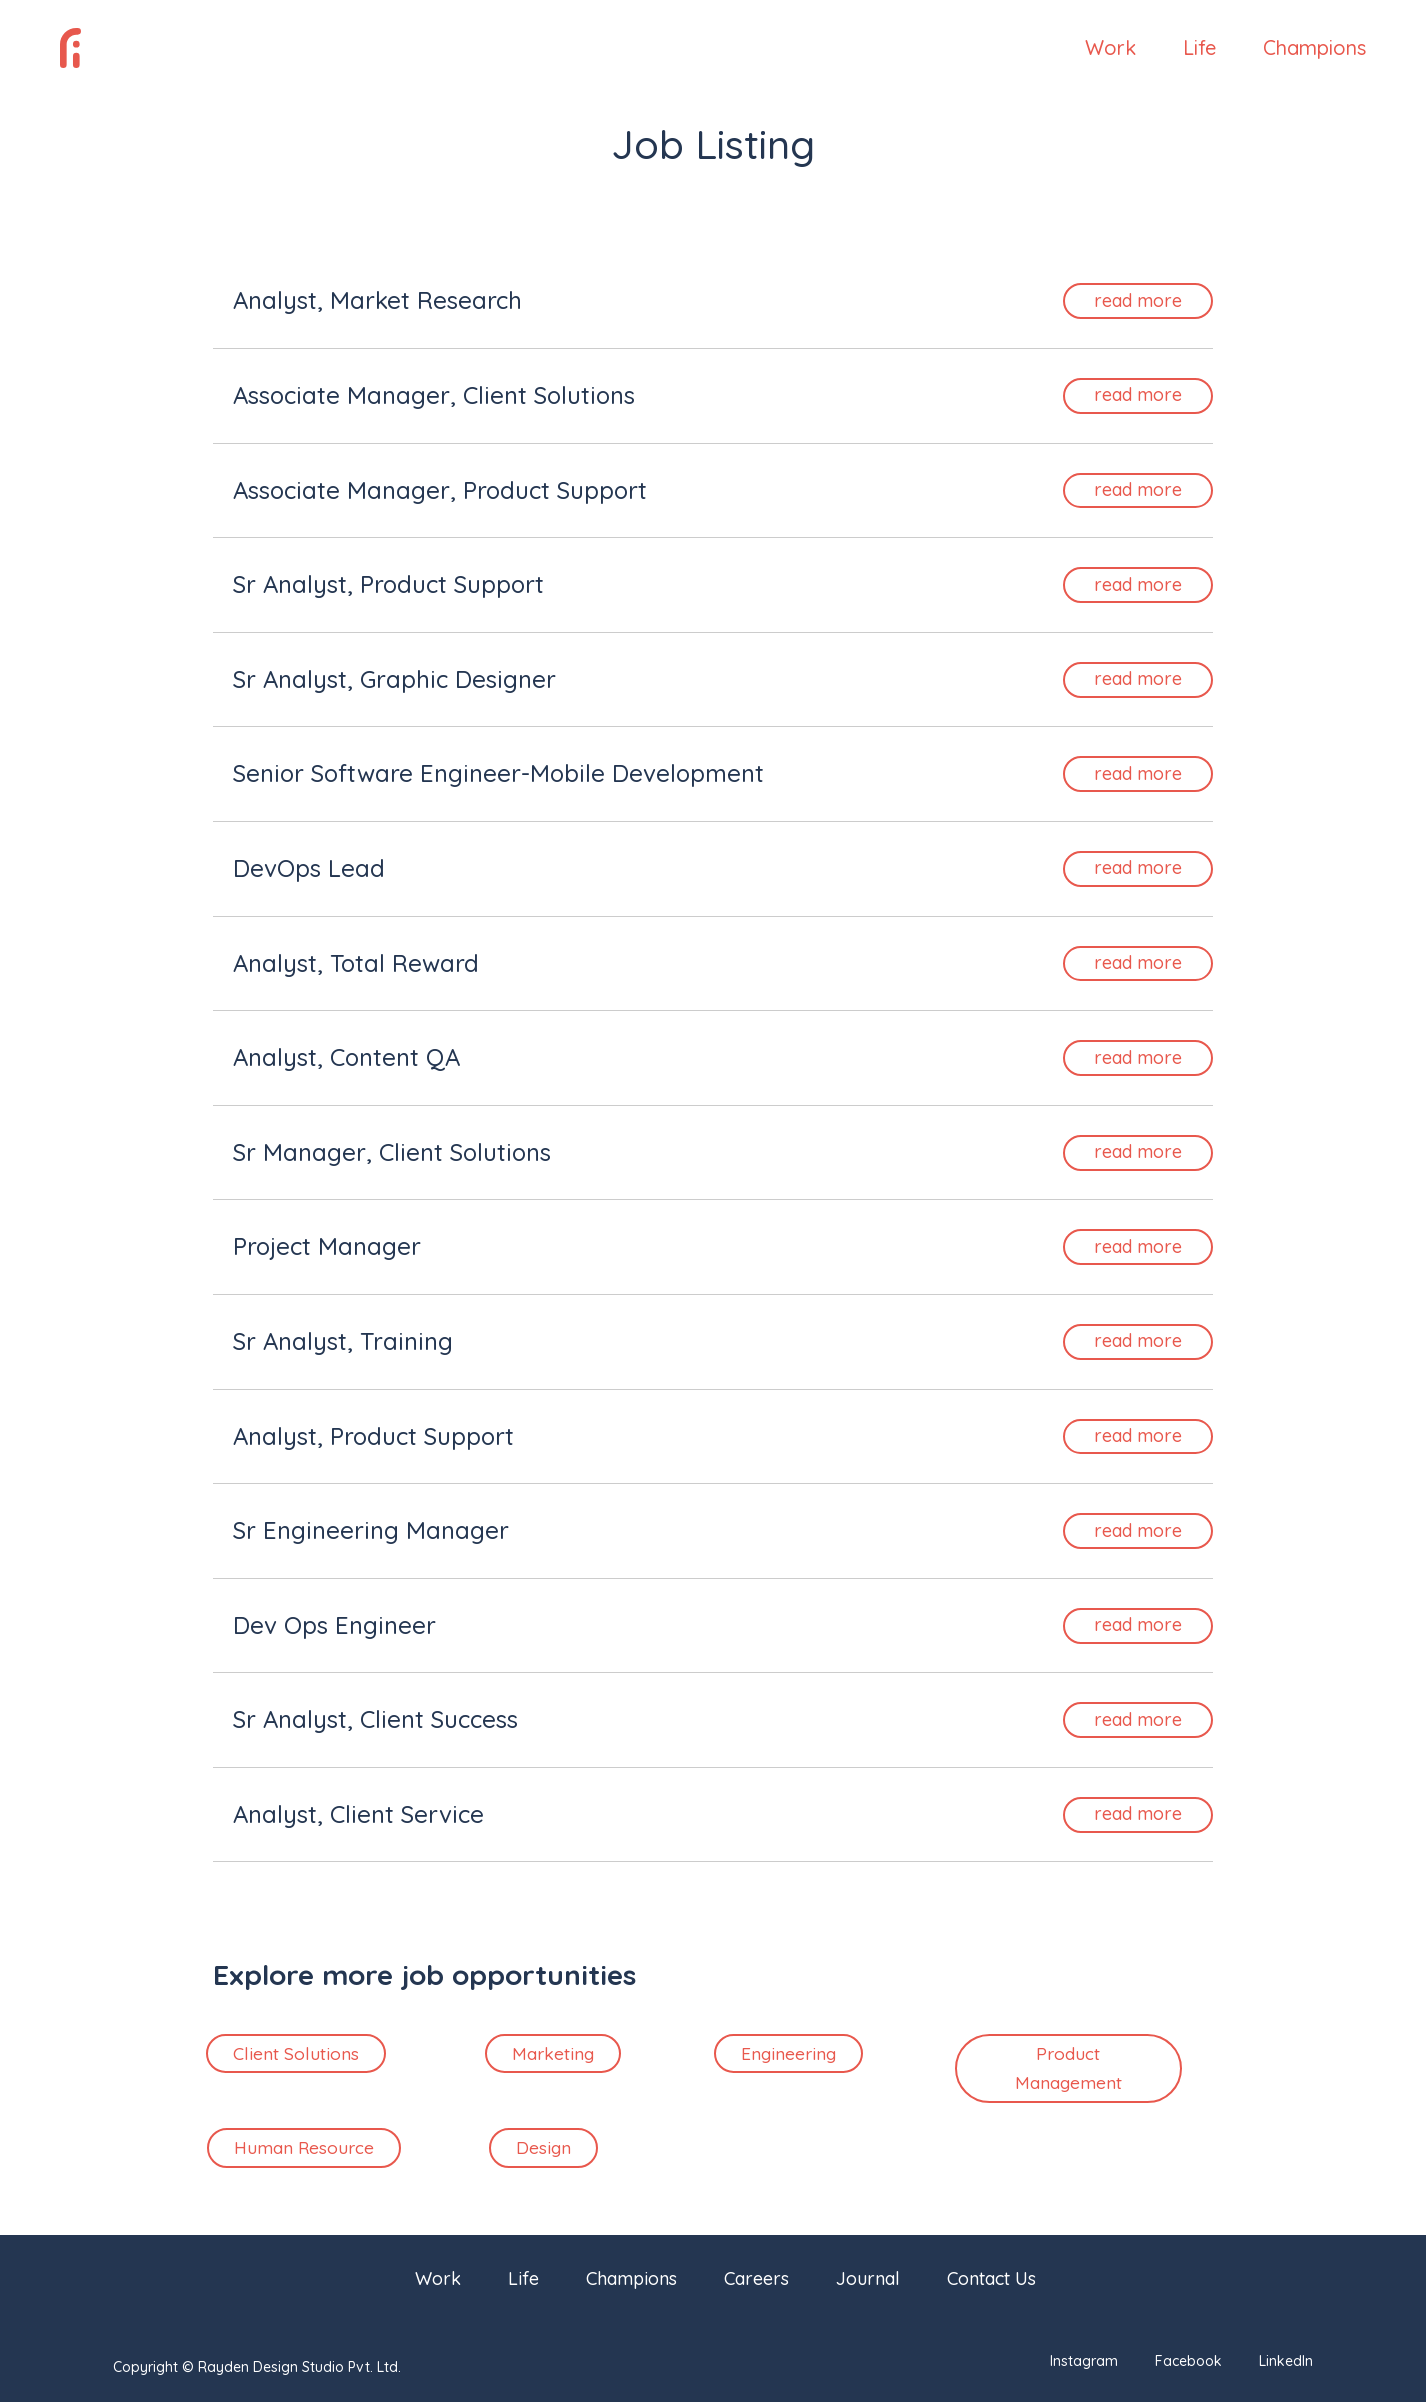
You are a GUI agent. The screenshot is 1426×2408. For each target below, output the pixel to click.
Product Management (1068, 2070)
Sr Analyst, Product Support (388, 584)
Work (1110, 50)
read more (1138, 300)
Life (1199, 50)
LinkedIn (1286, 2368)
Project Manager (327, 1246)
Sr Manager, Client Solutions (392, 1152)
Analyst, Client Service (358, 1814)
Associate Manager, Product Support (440, 490)
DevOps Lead (309, 868)
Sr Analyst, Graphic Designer (394, 679)
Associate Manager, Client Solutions (434, 395)
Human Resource (304, 2152)
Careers (756, 2287)
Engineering (788, 2054)
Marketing (553, 2054)
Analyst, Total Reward (356, 963)
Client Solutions (296, 2054)
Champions (1314, 50)
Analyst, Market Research (377, 300)
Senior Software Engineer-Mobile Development (498, 773)
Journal (868, 2287)
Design (543, 2152)
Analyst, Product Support (373, 1436)
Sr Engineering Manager (371, 1530)
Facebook (1188, 2368)
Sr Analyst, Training (343, 1341)
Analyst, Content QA (346, 1057)
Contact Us (991, 2287)
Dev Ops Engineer (334, 1625)
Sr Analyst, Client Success (375, 1719)
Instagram (1084, 2368)
